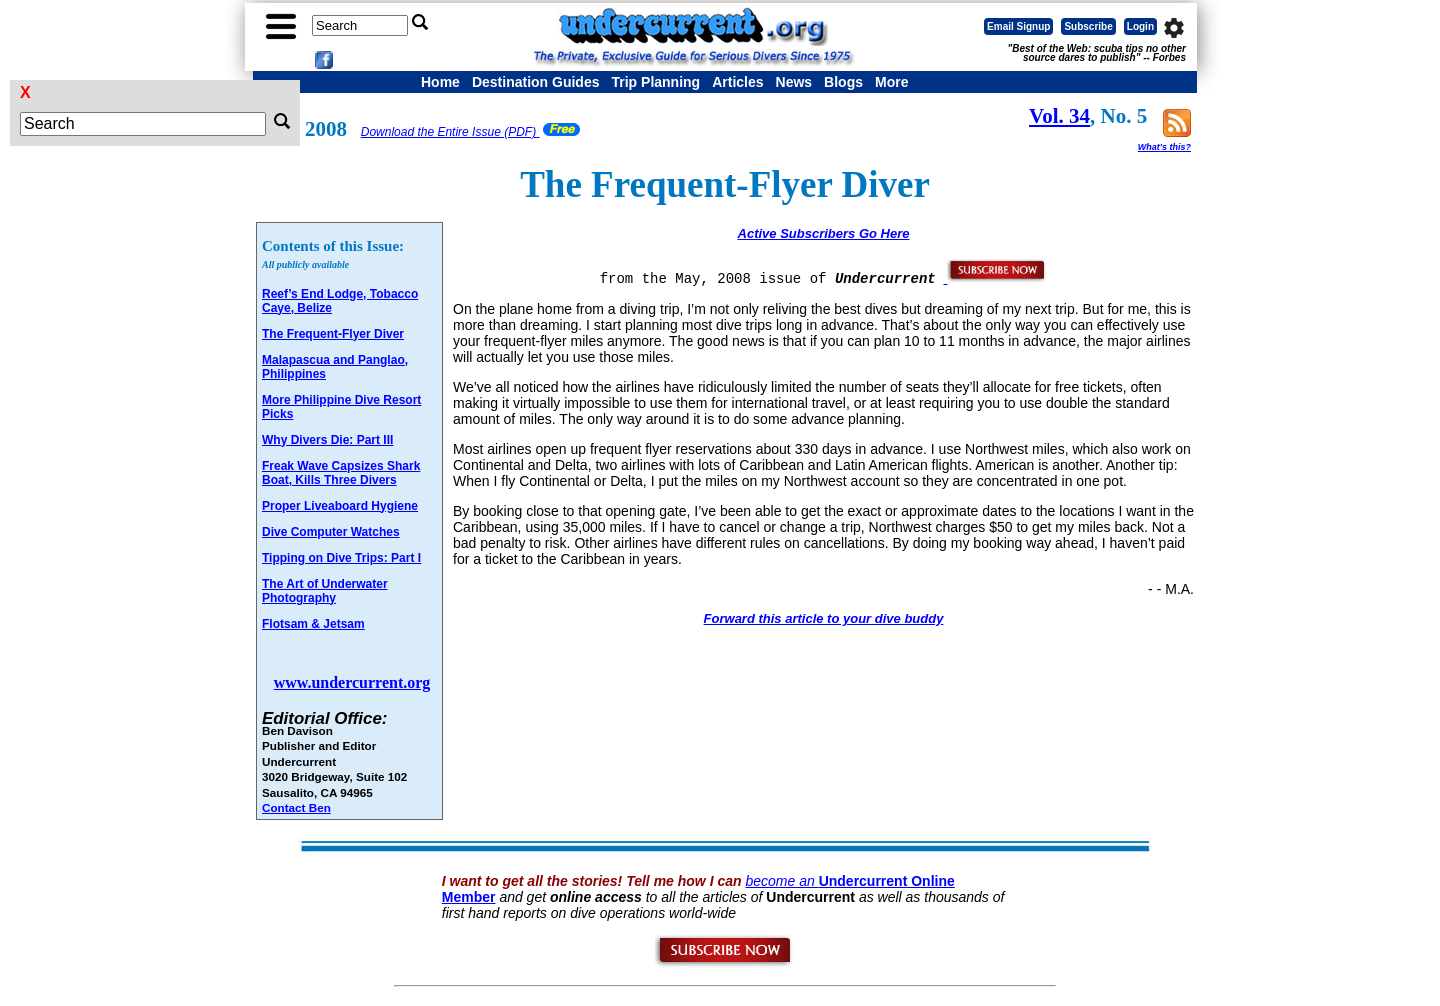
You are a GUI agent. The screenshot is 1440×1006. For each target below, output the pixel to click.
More (891, 82)
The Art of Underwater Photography (325, 591)
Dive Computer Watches (331, 532)
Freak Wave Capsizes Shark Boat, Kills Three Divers (341, 473)
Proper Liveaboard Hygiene (340, 506)
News (794, 82)
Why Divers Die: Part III (327, 440)
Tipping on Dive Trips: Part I (341, 558)
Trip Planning (655, 82)
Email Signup (1018, 26)
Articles (737, 82)
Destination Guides (536, 82)
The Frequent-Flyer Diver (333, 334)
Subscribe (1088, 26)
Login (1140, 26)
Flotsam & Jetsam (313, 624)
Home (440, 82)
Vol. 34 (1059, 116)
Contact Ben (296, 807)
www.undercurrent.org (352, 682)
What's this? (1164, 147)
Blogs (843, 82)
